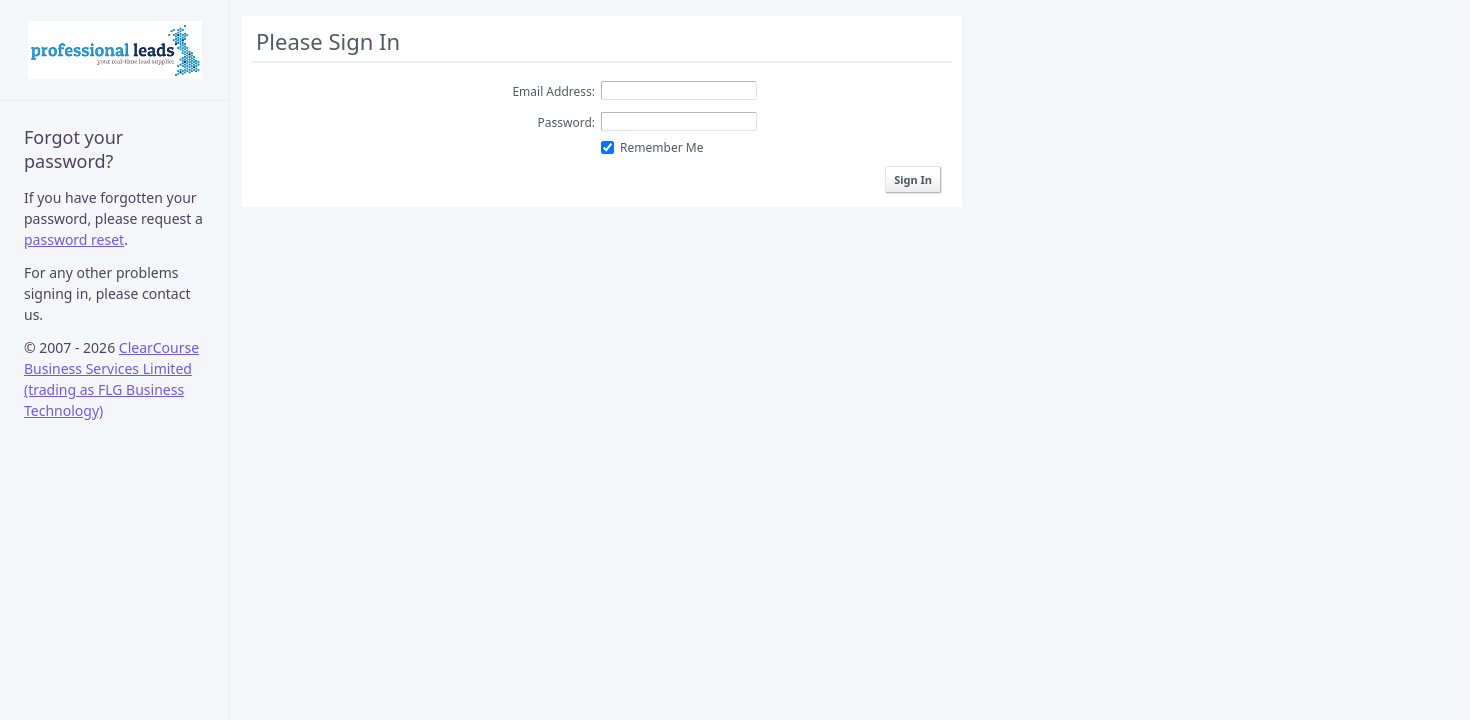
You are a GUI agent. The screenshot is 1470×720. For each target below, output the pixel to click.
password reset (74, 239)
